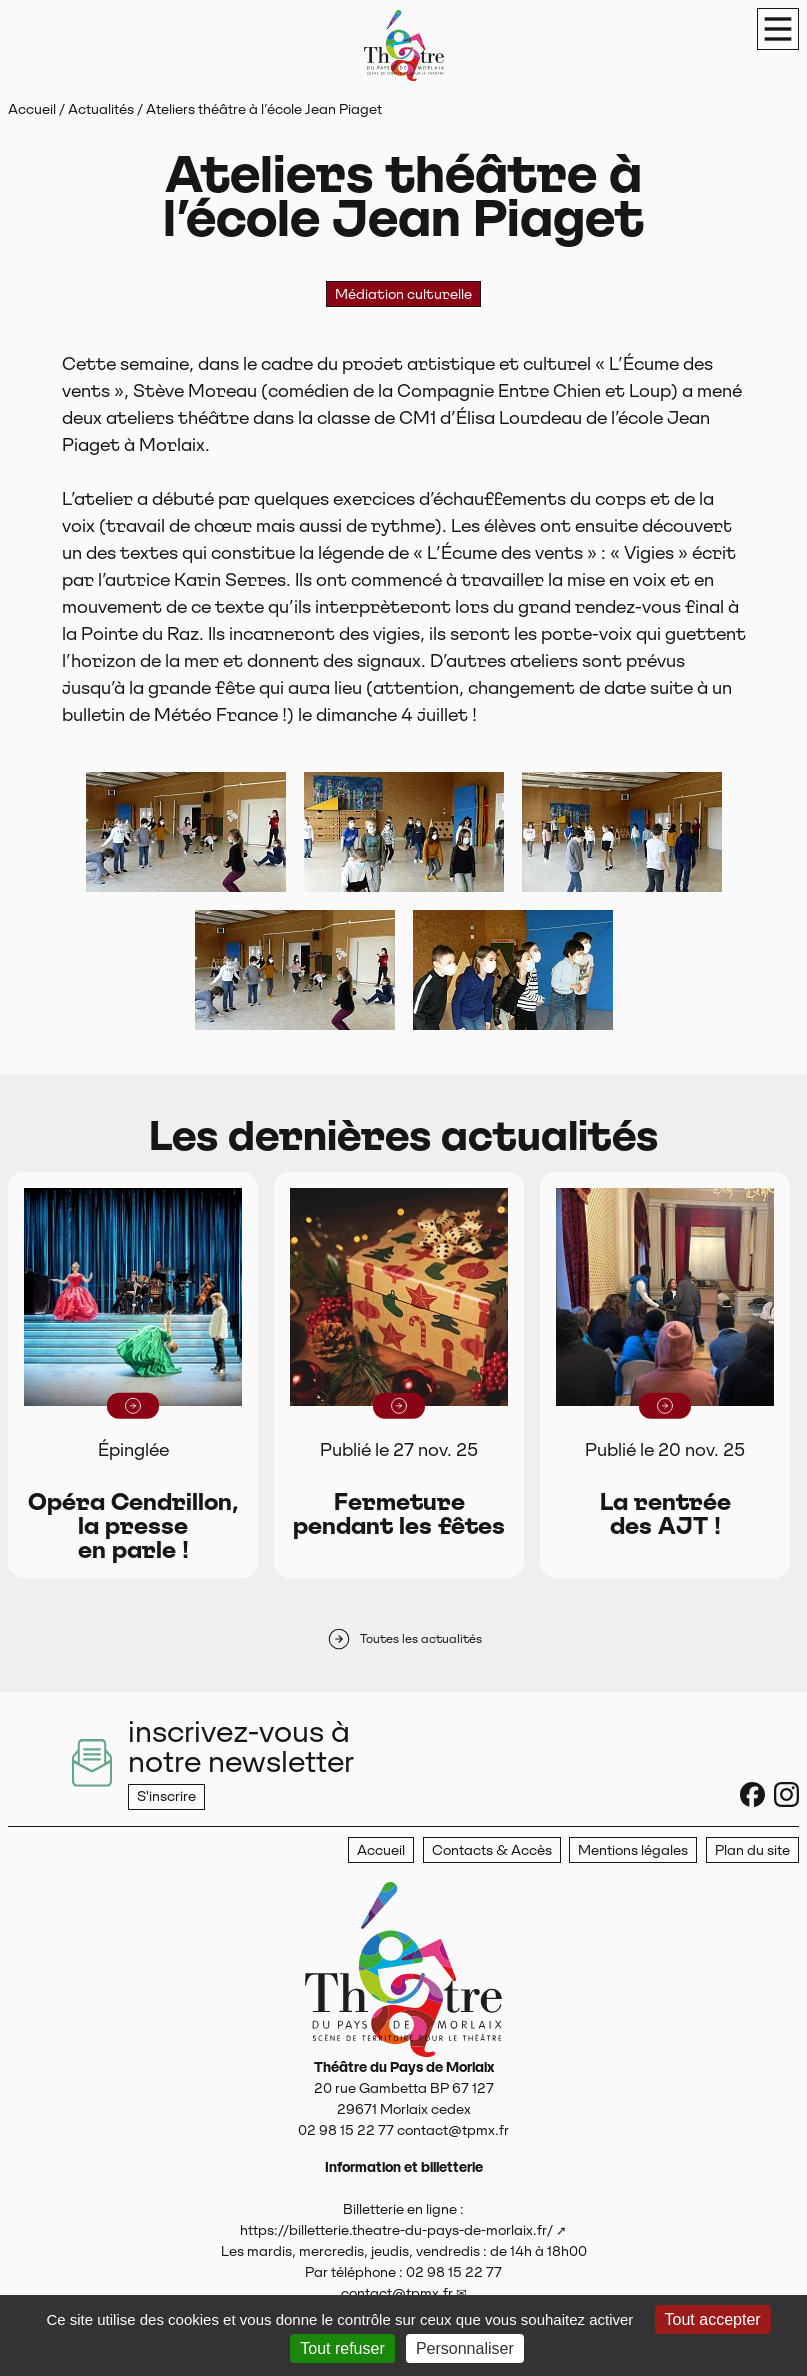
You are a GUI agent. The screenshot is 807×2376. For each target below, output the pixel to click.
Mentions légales (633, 1850)
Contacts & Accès (492, 1850)
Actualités (101, 109)
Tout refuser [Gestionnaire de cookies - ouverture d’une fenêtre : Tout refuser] (342, 2348)
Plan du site (752, 1850)
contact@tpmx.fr (397, 2293)
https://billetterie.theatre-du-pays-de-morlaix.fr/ (396, 2230)
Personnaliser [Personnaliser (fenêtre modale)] (465, 2348)
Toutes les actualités (404, 1639)
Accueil (32, 109)
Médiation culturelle (403, 294)
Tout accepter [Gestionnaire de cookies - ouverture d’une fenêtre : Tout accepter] (713, 2319)
